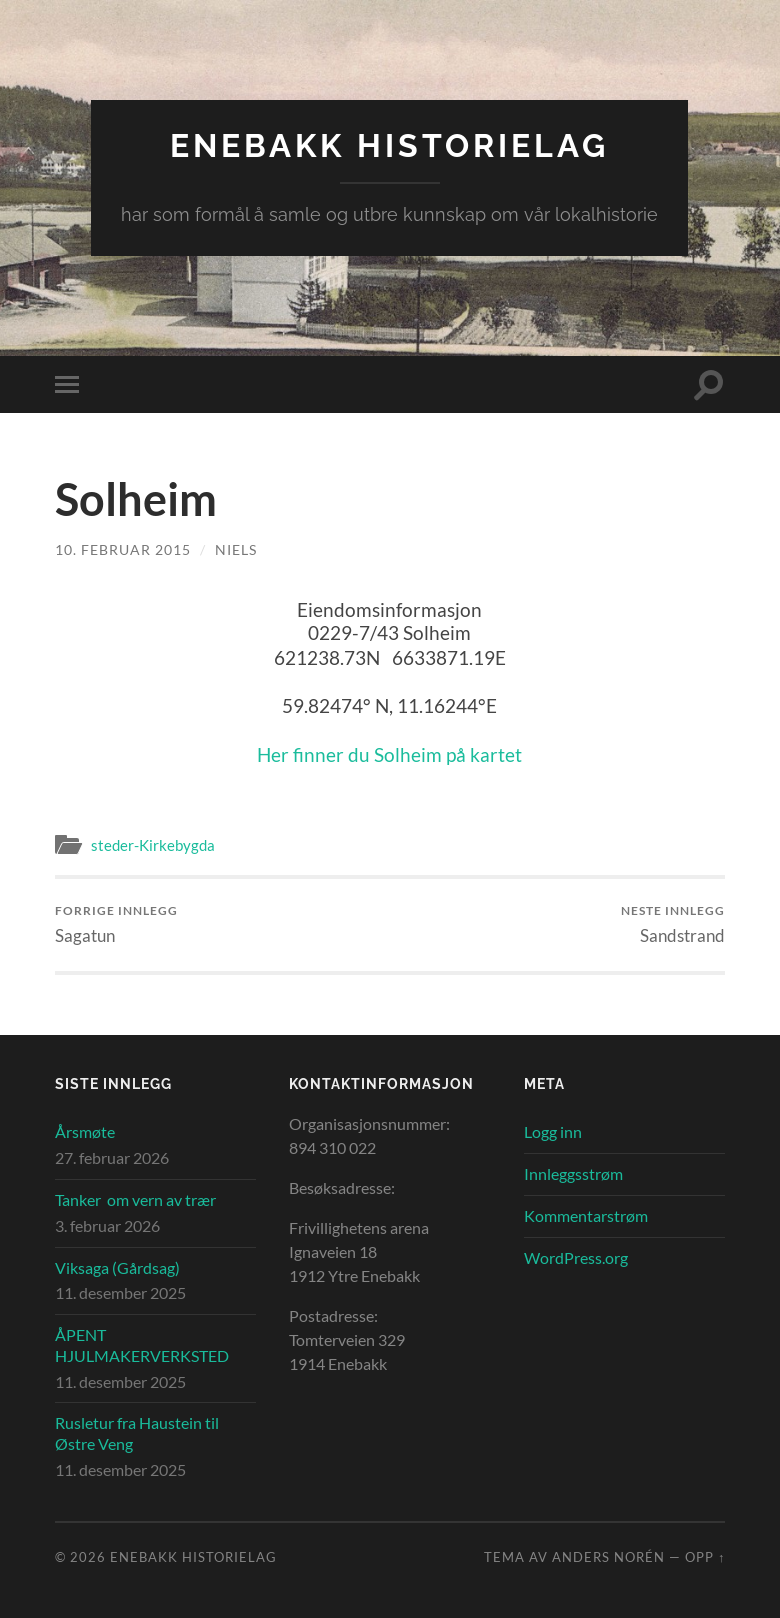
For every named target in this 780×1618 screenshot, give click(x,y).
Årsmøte (85, 1131)
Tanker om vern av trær (135, 1199)
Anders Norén (608, 1557)
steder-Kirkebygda (153, 845)
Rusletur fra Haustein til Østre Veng (137, 1433)
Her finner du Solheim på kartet (389, 754)
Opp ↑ (705, 1557)
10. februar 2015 (123, 549)
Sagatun (116, 924)
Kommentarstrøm (586, 1215)
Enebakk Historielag (389, 145)
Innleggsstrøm (573, 1173)
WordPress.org (576, 1257)
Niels (236, 549)
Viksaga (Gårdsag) (117, 1267)
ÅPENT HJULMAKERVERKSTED (142, 1345)
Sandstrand (673, 924)
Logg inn (553, 1131)
